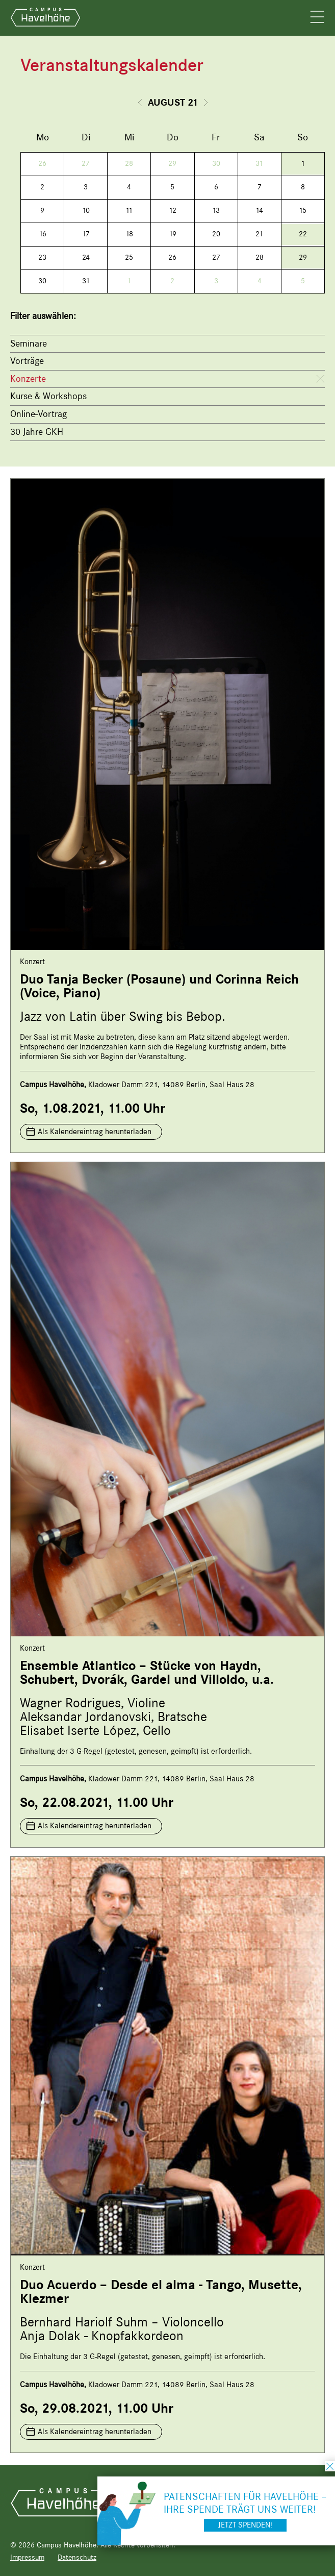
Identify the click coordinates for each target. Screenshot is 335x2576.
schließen (330, 2466)
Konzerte (28, 378)
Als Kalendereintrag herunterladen (94, 1131)
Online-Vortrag (38, 414)
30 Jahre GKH (36, 431)
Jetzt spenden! (245, 2525)
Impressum (27, 2557)
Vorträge (27, 360)
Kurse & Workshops (48, 396)
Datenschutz (77, 2557)
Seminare (28, 343)
